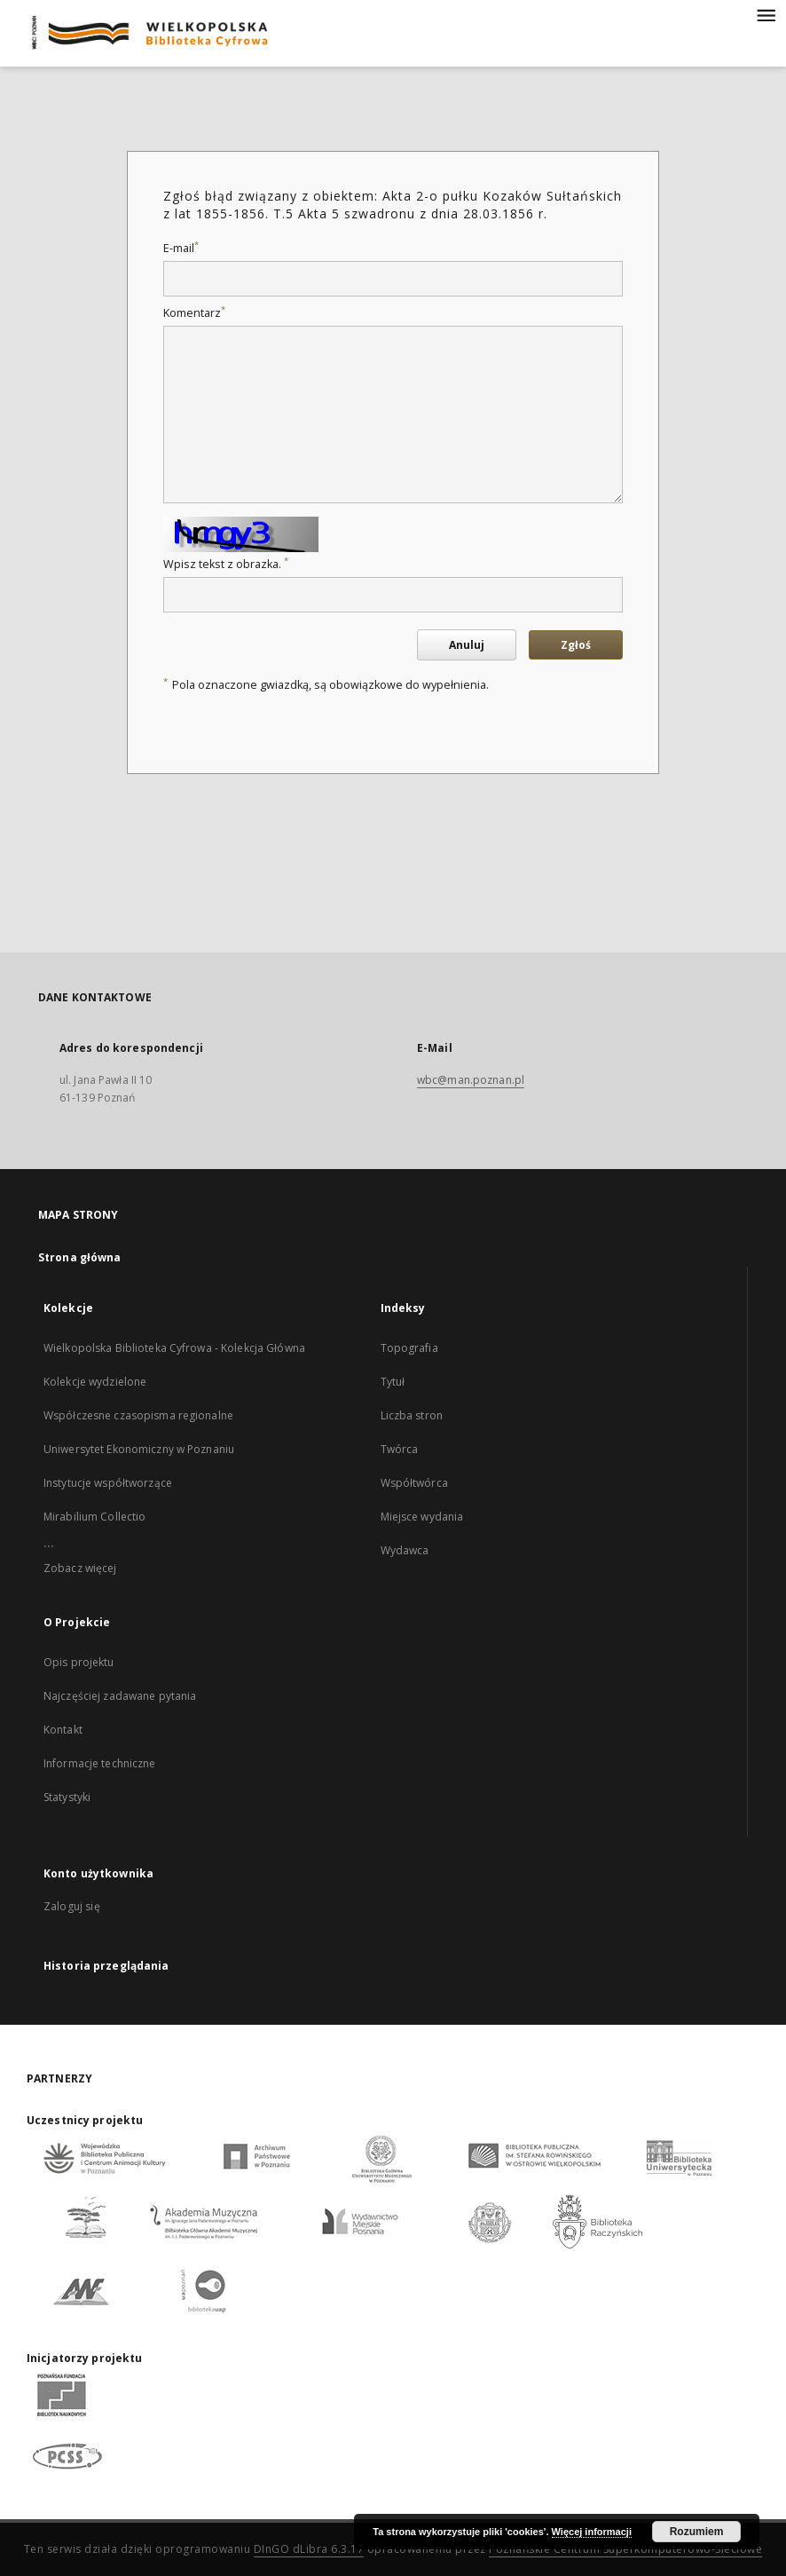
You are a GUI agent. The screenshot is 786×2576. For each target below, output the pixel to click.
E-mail (181, 248)
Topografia (409, 1347)
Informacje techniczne (99, 1763)
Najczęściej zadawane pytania (119, 1695)
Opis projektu (78, 1662)
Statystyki (66, 1797)
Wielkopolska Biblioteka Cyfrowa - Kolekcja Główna (174, 1347)
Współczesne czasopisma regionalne (138, 1415)
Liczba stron (412, 1415)
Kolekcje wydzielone (94, 1381)
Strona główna (80, 1257)
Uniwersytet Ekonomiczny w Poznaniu (138, 1449)
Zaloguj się (71, 1906)
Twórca (400, 1449)
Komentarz (194, 312)
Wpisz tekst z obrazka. (225, 564)
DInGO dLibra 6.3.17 (309, 2548)
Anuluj (466, 644)
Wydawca (405, 1550)
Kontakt (63, 1729)
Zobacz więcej (80, 1568)
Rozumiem (697, 2531)
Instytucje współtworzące (107, 1482)
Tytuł (393, 1381)
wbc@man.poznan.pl (470, 1079)
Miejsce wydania (422, 1516)
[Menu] (766, 14)
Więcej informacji (592, 2531)
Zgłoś (576, 644)
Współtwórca (414, 1482)
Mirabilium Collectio (94, 1516)
